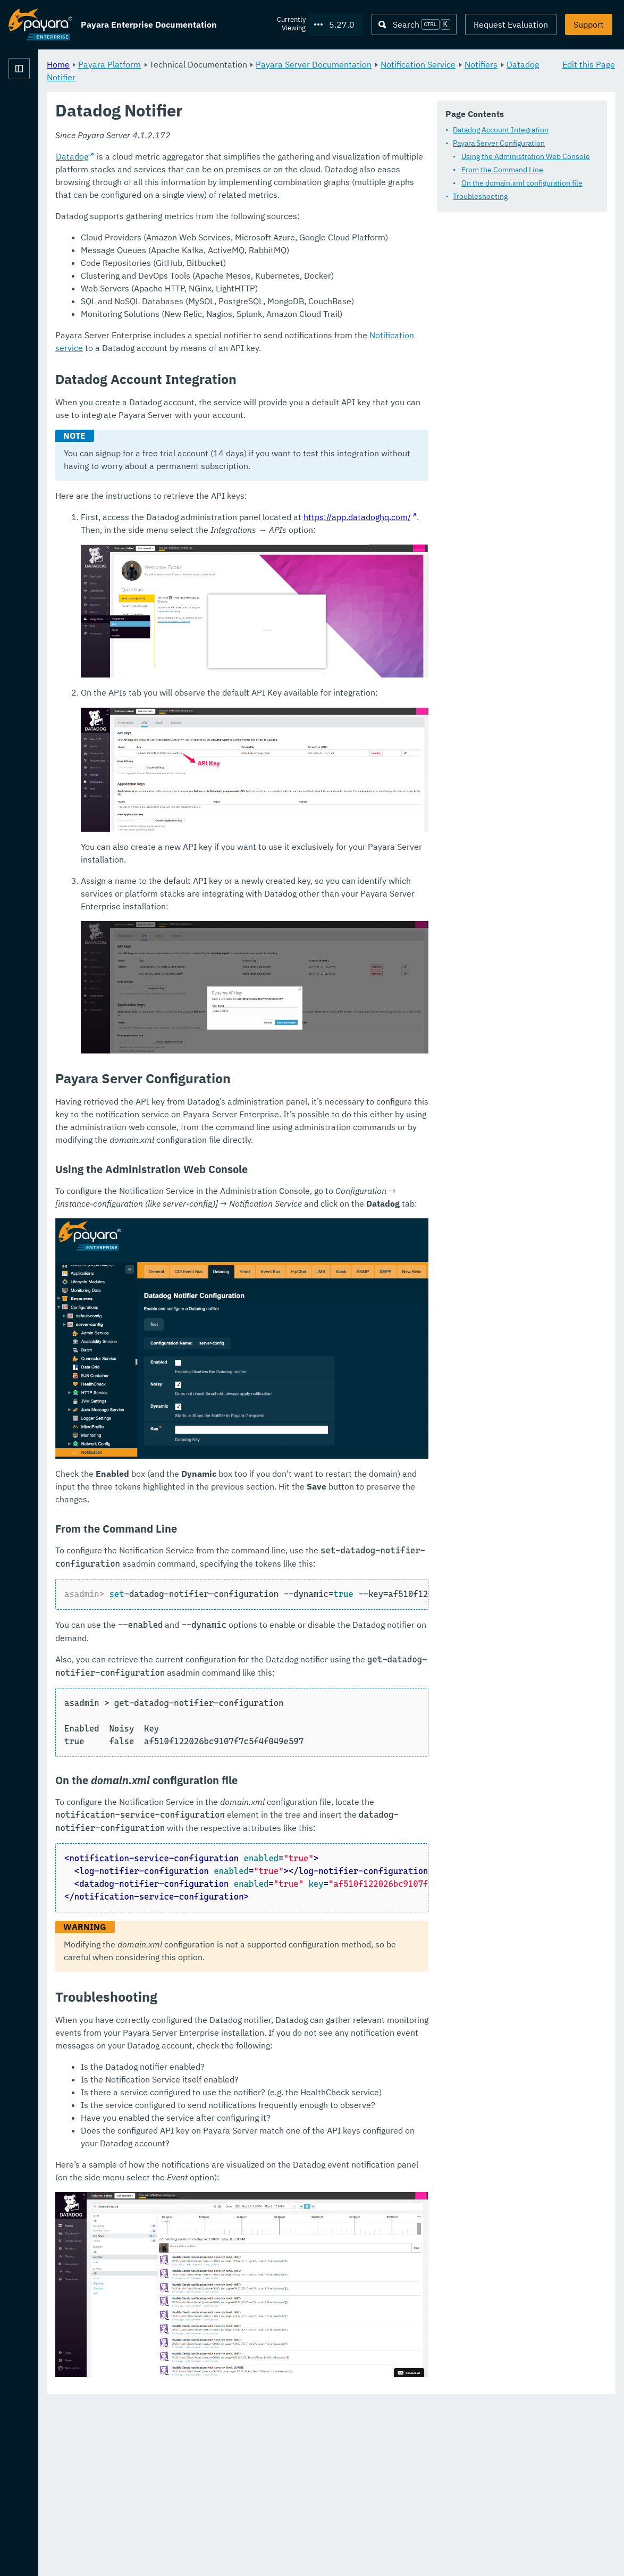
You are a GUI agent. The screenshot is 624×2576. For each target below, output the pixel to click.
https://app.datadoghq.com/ (489, 636)
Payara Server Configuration (250, 171)
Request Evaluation (511, 24)
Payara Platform (40, 106)
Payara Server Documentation (446, 63)
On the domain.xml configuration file (272, 211)
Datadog (204, 276)
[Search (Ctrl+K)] (414, 24)
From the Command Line (253, 198)
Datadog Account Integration (251, 158)
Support (589, 24)
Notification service (539, 454)
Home (190, 63)
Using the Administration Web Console (276, 184)
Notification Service (217, 76)
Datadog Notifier (337, 76)
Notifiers (280, 76)
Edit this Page (588, 63)
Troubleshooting (231, 224)
